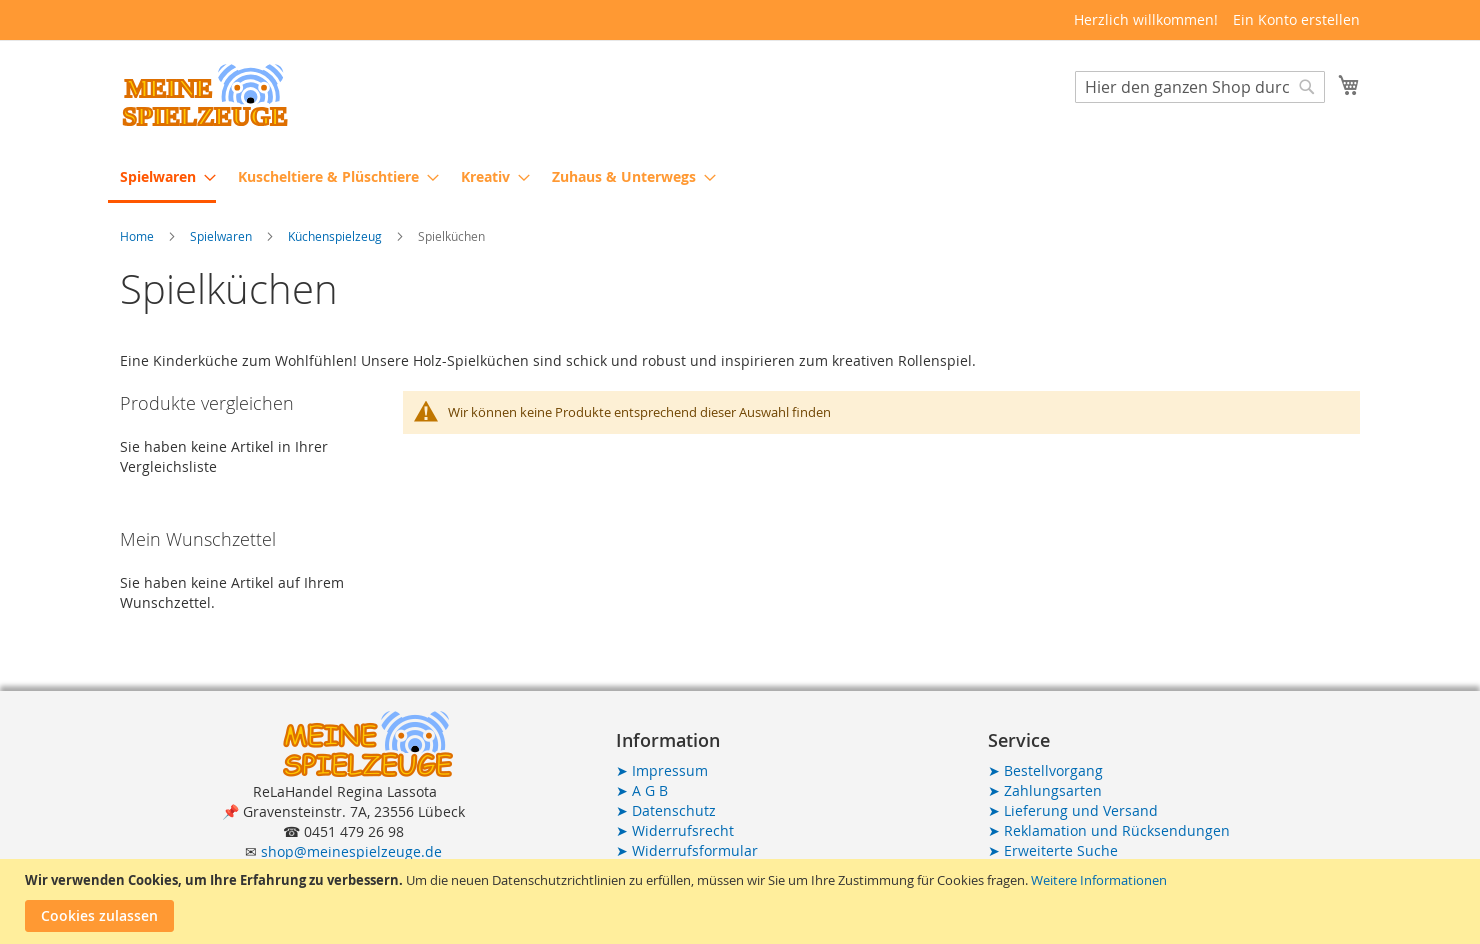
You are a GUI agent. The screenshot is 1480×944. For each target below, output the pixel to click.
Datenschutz (666, 810)
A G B (642, 790)
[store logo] (205, 95)
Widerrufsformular (687, 850)
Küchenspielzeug (336, 236)
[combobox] (1200, 87)
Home (138, 236)
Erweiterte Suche (1053, 850)
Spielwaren (222, 236)
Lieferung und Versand (1073, 810)
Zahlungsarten (1045, 790)
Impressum (662, 770)
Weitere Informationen (1099, 880)
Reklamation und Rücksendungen (1109, 830)
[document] (742, 901)
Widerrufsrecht (675, 830)
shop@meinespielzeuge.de (351, 851)
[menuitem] (162, 178)
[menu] (740, 178)
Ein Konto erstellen (1296, 19)
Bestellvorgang (1045, 770)
